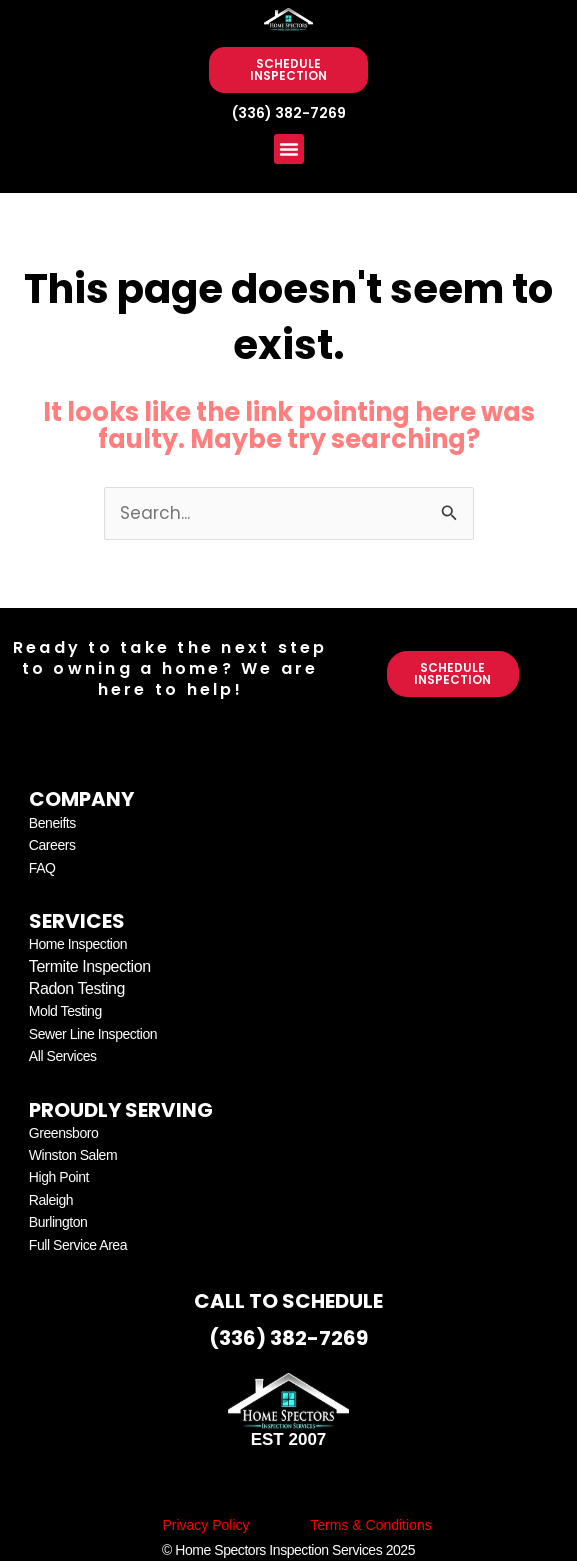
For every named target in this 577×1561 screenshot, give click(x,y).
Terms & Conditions (370, 1525)
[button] (289, 149)
